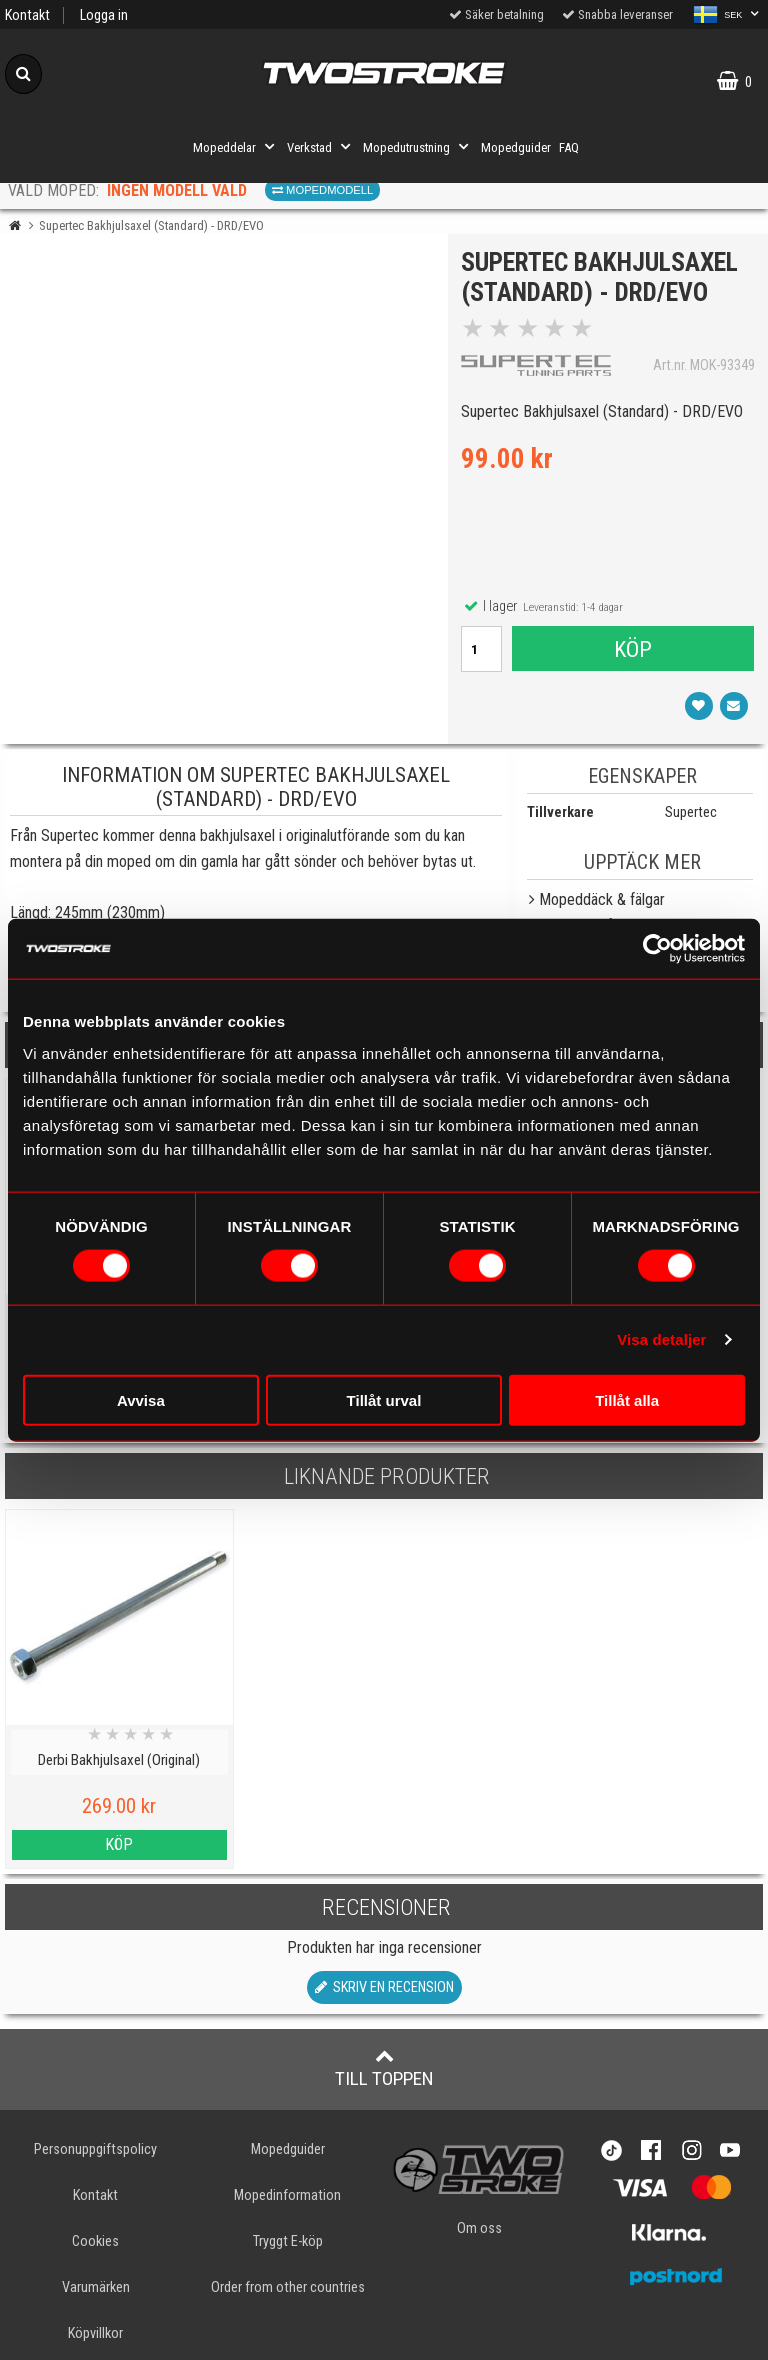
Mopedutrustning (418, 147)
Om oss (479, 2228)
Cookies (95, 2241)
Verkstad (321, 147)
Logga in (104, 15)
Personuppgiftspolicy (95, 2149)
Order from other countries (288, 2287)
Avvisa (141, 1399)
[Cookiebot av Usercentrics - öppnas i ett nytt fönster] (657, 949)
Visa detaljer (661, 1339)
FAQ (569, 147)
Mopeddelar (236, 147)
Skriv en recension (384, 1987)
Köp (633, 650)
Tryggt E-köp (288, 2241)
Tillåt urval (384, 1399)
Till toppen (384, 2068)
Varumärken (96, 2287)
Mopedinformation (287, 2195)
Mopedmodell (322, 190)
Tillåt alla (627, 1399)
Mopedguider (516, 147)
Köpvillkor (95, 2333)
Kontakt (27, 15)
